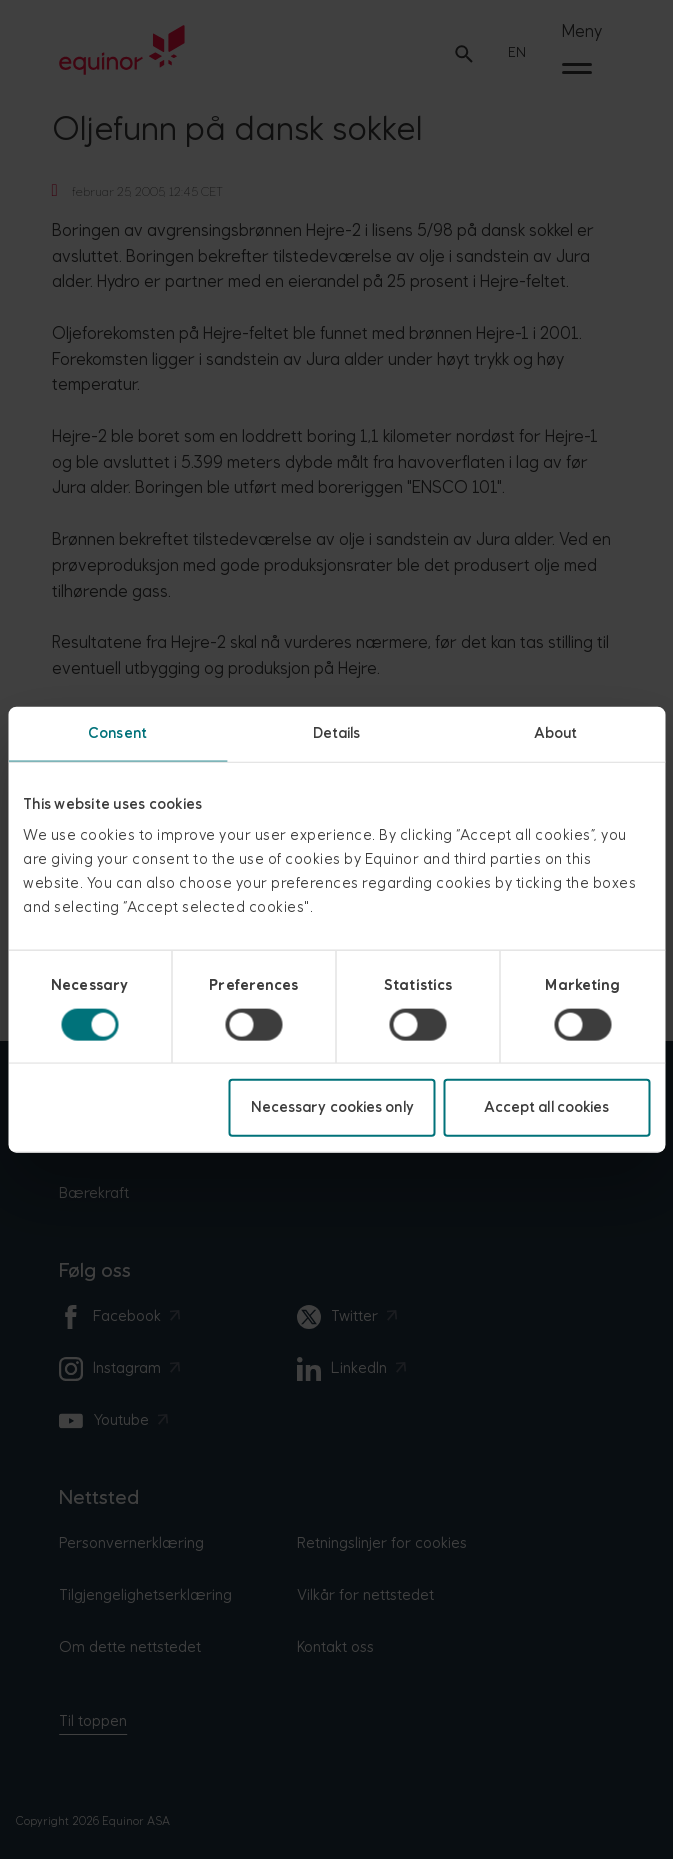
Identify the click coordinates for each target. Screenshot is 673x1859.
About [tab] (556, 732)
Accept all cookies (547, 1107)
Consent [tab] (117, 732)
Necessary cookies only (332, 1107)
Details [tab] (337, 732)
